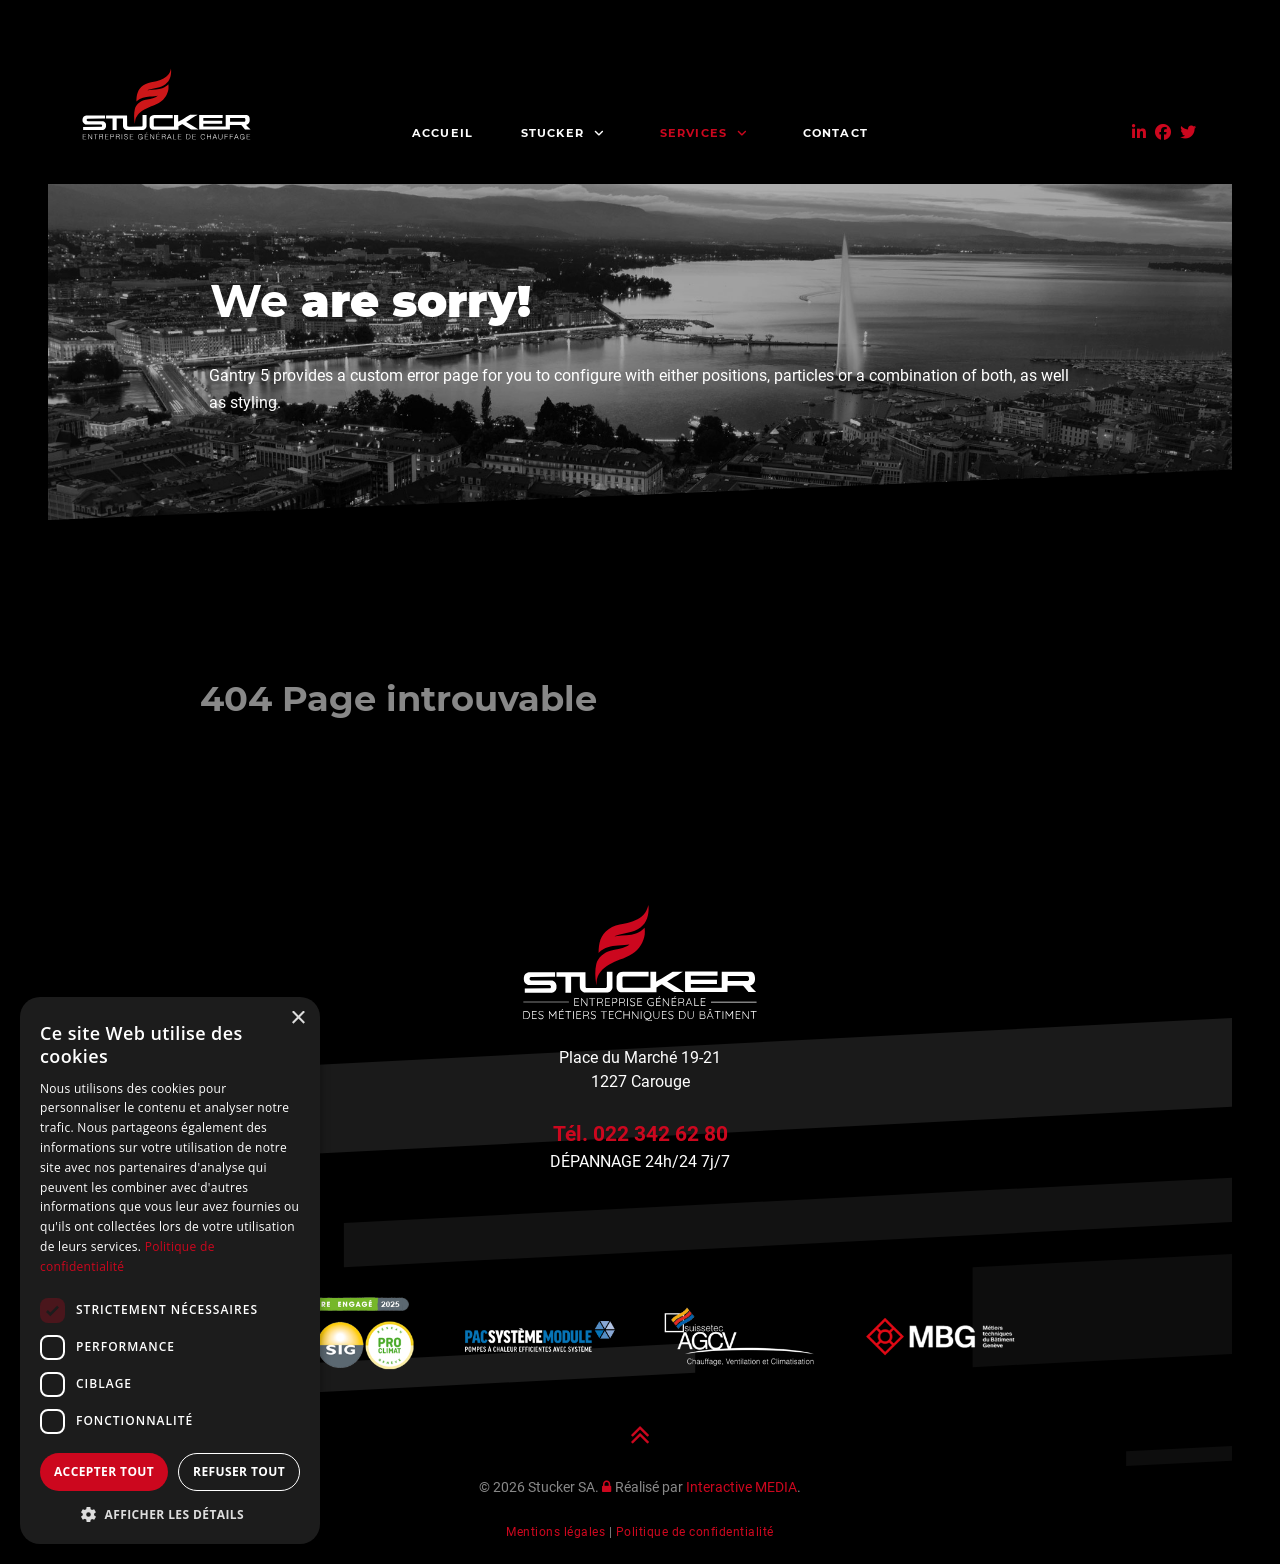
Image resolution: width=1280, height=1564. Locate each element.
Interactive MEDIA (741, 1487)
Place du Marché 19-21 (640, 1057)
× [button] (297, 1018)
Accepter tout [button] (104, 1471)
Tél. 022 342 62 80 (640, 1133)
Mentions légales (555, 1532)
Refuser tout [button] (239, 1471)
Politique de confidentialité (695, 1532)
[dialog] (170, 1270)
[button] (170, 1514)
